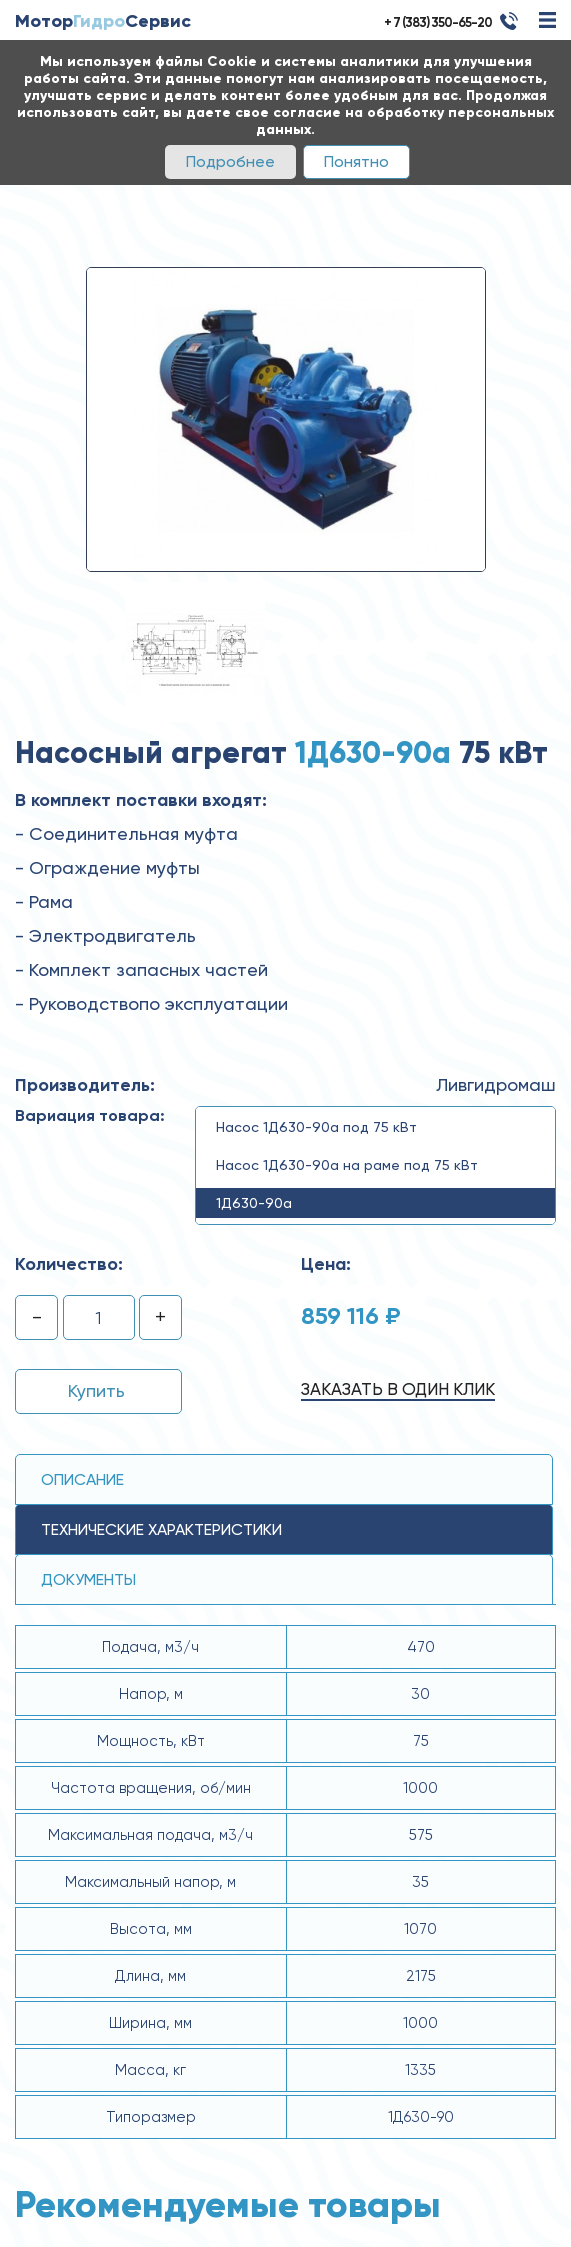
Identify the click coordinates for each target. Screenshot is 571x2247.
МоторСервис (103, 21)
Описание (82, 1479)
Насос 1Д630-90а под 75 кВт (316, 1127)
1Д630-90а (254, 1203)
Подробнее (230, 161)
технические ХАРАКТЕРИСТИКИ (161, 1529)
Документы (88, 1579)
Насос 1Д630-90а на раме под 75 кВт (347, 1165)
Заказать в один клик (398, 1389)
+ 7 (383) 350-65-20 (438, 22)
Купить (96, 1390)
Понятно (356, 161)
